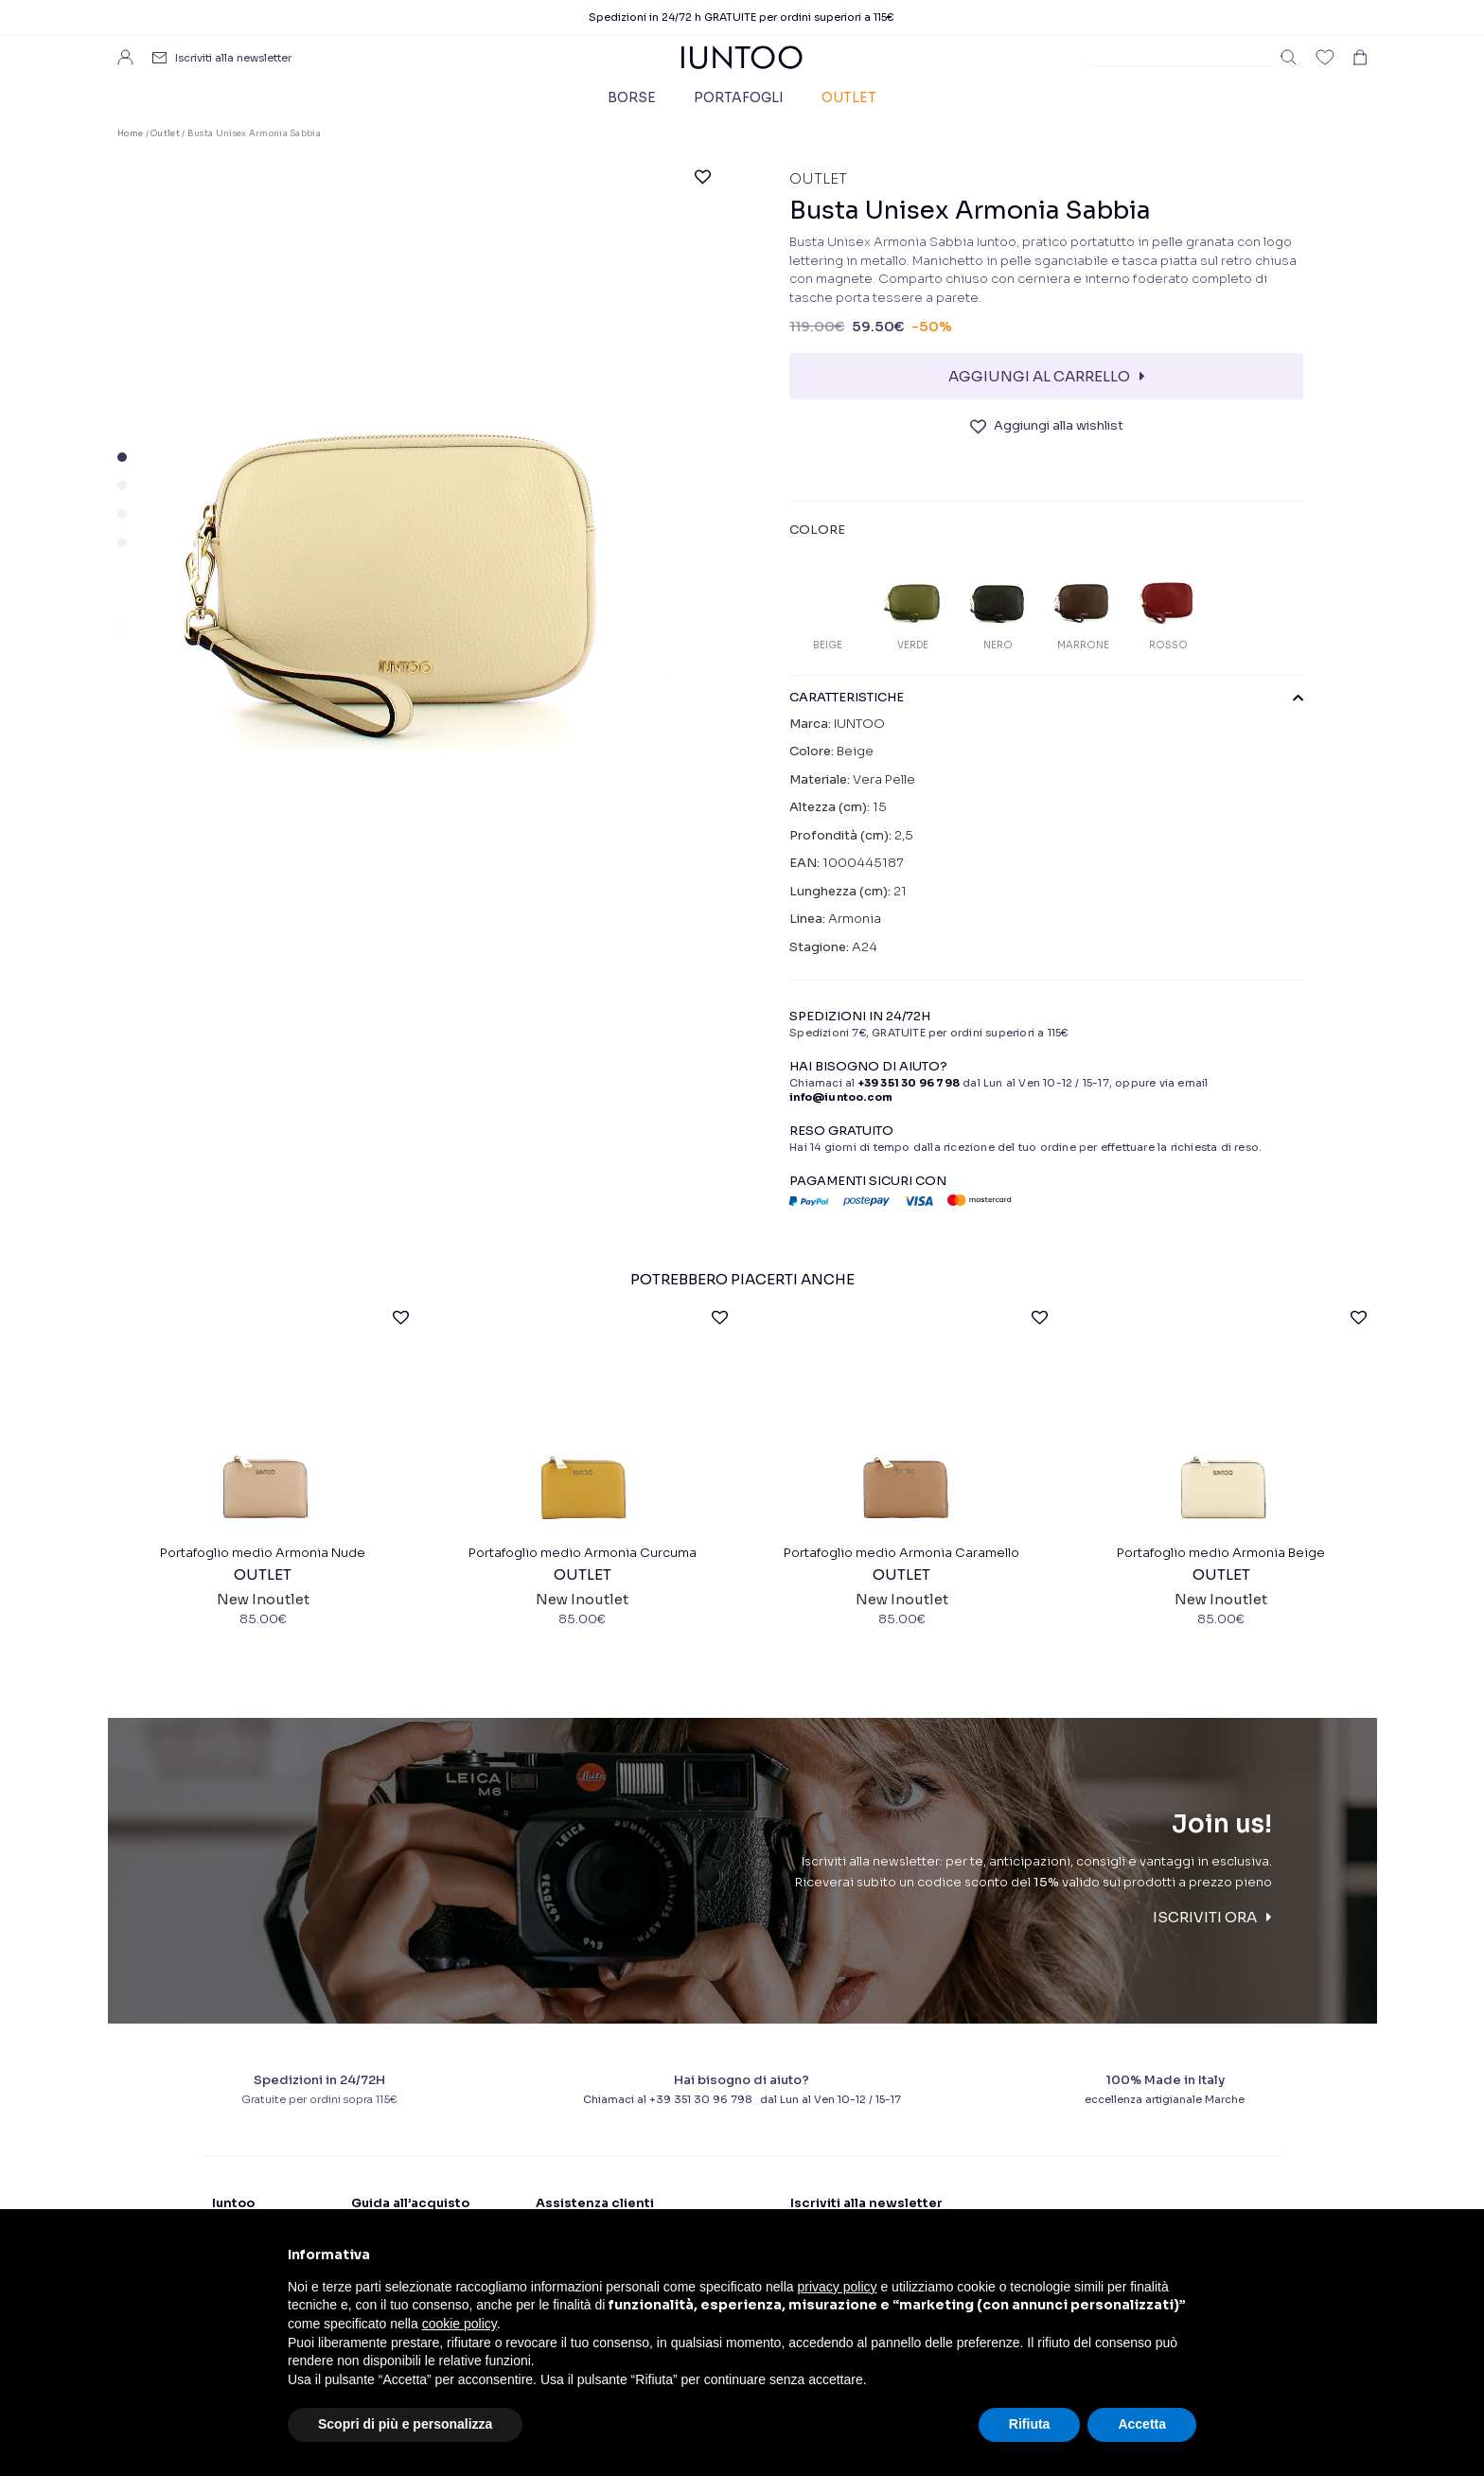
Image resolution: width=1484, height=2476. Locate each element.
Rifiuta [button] (1030, 2424)
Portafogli (739, 97)
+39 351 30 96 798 (909, 1082)
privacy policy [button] (837, 2286)
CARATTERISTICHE (1046, 697)
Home (130, 133)
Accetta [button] (1142, 2424)
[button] (122, 457)
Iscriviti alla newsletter (233, 57)
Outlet (849, 97)
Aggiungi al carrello (1039, 376)
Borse (632, 97)
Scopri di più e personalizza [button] (405, 2424)
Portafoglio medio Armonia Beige (1221, 1556)
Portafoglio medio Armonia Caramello (901, 1556)
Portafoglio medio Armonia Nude (262, 1556)
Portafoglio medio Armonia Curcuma (582, 1556)
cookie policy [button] (459, 2323)
